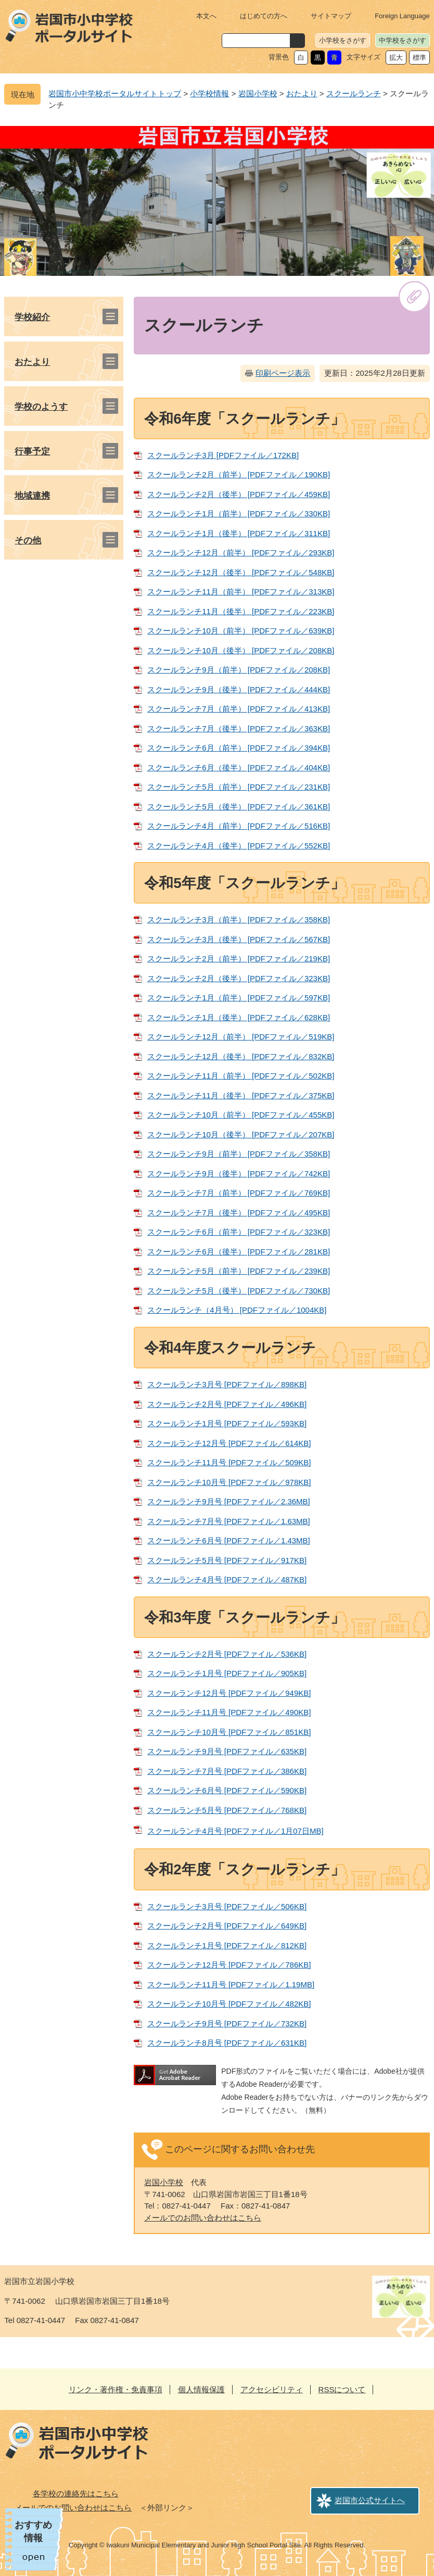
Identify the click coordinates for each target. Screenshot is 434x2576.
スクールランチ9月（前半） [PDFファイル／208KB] (238, 669)
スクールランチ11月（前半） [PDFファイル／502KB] (240, 1075)
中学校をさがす (402, 40)
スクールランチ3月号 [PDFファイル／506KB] (227, 1906)
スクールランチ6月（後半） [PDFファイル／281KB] (238, 1251)
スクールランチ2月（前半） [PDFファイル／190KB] (238, 474)
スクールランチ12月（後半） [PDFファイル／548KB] (240, 572)
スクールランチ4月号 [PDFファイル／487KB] (227, 1579)
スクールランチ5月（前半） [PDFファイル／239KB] (238, 1270)
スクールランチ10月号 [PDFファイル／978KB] (229, 1482)
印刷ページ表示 (283, 373)
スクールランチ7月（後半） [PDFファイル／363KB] (238, 728)
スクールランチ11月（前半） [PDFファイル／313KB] (240, 591)
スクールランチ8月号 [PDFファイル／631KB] (227, 2042)
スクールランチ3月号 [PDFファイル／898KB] (227, 1384)
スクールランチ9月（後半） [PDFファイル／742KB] (238, 1173)
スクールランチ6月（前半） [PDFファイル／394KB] (238, 747)
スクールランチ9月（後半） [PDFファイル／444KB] (238, 689)
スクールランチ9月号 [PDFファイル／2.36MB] (228, 1501)
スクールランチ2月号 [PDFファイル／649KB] (227, 1925)
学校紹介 (32, 317)
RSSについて (342, 2389)
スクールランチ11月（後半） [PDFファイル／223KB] (240, 611)
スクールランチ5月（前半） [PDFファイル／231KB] (238, 786)
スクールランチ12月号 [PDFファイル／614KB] (229, 1443)
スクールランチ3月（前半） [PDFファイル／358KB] (238, 919)
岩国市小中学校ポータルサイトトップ (114, 93)
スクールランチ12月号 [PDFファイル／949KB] (229, 1693)
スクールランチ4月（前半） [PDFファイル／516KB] (238, 825)
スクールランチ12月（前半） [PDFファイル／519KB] (240, 1036)
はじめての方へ (263, 16)
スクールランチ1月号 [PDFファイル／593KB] (227, 1423)
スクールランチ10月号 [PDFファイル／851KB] (229, 1732)
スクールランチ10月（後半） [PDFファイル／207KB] (240, 1134)
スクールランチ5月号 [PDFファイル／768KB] (227, 1810)
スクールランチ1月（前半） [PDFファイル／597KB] (238, 997)
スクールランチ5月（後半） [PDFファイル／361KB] (238, 806)
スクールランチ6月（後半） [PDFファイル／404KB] (238, 767)
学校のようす (41, 407)
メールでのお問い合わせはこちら (202, 2217)
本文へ (206, 16)
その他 (28, 540)
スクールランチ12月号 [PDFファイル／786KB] (229, 1964)
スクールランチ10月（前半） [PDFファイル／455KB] (240, 1114)
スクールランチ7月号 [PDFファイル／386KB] (227, 1771)
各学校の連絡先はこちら (76, 2493)
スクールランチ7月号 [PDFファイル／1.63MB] (228, 1521)
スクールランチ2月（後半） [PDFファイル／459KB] (238, 494)
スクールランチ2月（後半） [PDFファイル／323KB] (238, 978)
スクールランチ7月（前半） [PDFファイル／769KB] (238, 1192)
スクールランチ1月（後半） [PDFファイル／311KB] (238, 533)
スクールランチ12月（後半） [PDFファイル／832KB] (240, 1056)
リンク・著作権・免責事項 (115, 2389)
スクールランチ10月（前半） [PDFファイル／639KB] (240, 630)
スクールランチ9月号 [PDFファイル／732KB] (227, 2023)
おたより (301, 93)
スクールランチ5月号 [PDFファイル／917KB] (227, 1560)
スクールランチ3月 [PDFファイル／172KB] (223, 455)
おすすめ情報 (33, 2531)
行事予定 (32, 451)
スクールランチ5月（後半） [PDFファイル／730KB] (238, 1290)
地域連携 (32, 496)
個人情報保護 (201, 2389)
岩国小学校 (257, 93)
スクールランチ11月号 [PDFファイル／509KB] (229, 1462)
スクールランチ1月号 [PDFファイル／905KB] (227, 1673)
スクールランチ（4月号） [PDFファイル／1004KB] (236, 1309)
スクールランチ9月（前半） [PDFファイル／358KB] (238, 1153)
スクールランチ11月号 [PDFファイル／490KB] (229, 1712)
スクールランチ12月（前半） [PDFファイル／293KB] (240, 552)
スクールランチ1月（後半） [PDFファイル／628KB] (238, 1017)
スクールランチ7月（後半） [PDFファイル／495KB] (238, 1212)
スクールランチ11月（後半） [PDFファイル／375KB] (240, 1095)
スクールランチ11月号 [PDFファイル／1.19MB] (230, 1984)
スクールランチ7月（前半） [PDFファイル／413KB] (238, 708)
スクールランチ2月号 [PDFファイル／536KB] (227, 1653)
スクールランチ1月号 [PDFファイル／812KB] (227, 1945)
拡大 (396, 57)
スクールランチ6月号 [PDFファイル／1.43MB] (228, 1540)
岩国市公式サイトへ (370, 2500)
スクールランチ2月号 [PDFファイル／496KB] (227, 1404)
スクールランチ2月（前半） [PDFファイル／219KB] (238, 958)
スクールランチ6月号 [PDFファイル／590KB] (227, 1790)
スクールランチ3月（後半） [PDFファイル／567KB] (238, 939)
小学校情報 (209, 93)
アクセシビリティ (271, 2389)
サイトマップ (331, 16)
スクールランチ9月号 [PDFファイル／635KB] (227, 1751)
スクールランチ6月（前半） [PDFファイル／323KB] (238, 1231)
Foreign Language (402, 16)
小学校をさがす (342, 40)
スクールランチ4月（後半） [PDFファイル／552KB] (238, 845)
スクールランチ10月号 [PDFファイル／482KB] (229, 2003)
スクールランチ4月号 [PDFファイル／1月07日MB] (235, 1830)
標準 (419, 57)
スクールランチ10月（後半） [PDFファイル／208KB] (240, 650)
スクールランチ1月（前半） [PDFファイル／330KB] (238, 513)
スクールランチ (353, 93)
